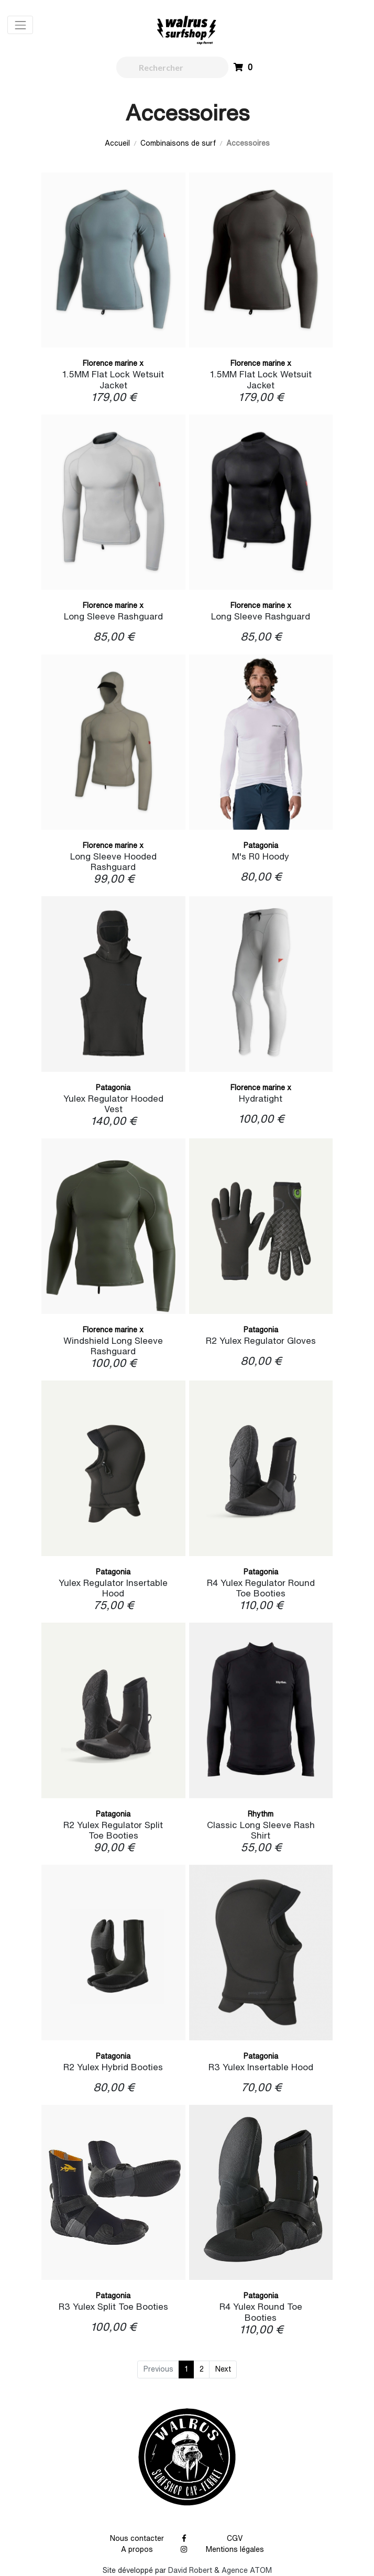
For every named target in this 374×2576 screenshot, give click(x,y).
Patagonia (261, 845)
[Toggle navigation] (20, 25)
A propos (137, 2549)
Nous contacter (137, 2538)
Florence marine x (113, 363)
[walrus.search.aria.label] (172, 67)
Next (223, 2369)
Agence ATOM (247, 2570)
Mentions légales (235, 2549)
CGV (235, 2538)
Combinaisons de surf (178, 143)
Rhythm (260, 1814)
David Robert (190, 2570)
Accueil (117, 143)
